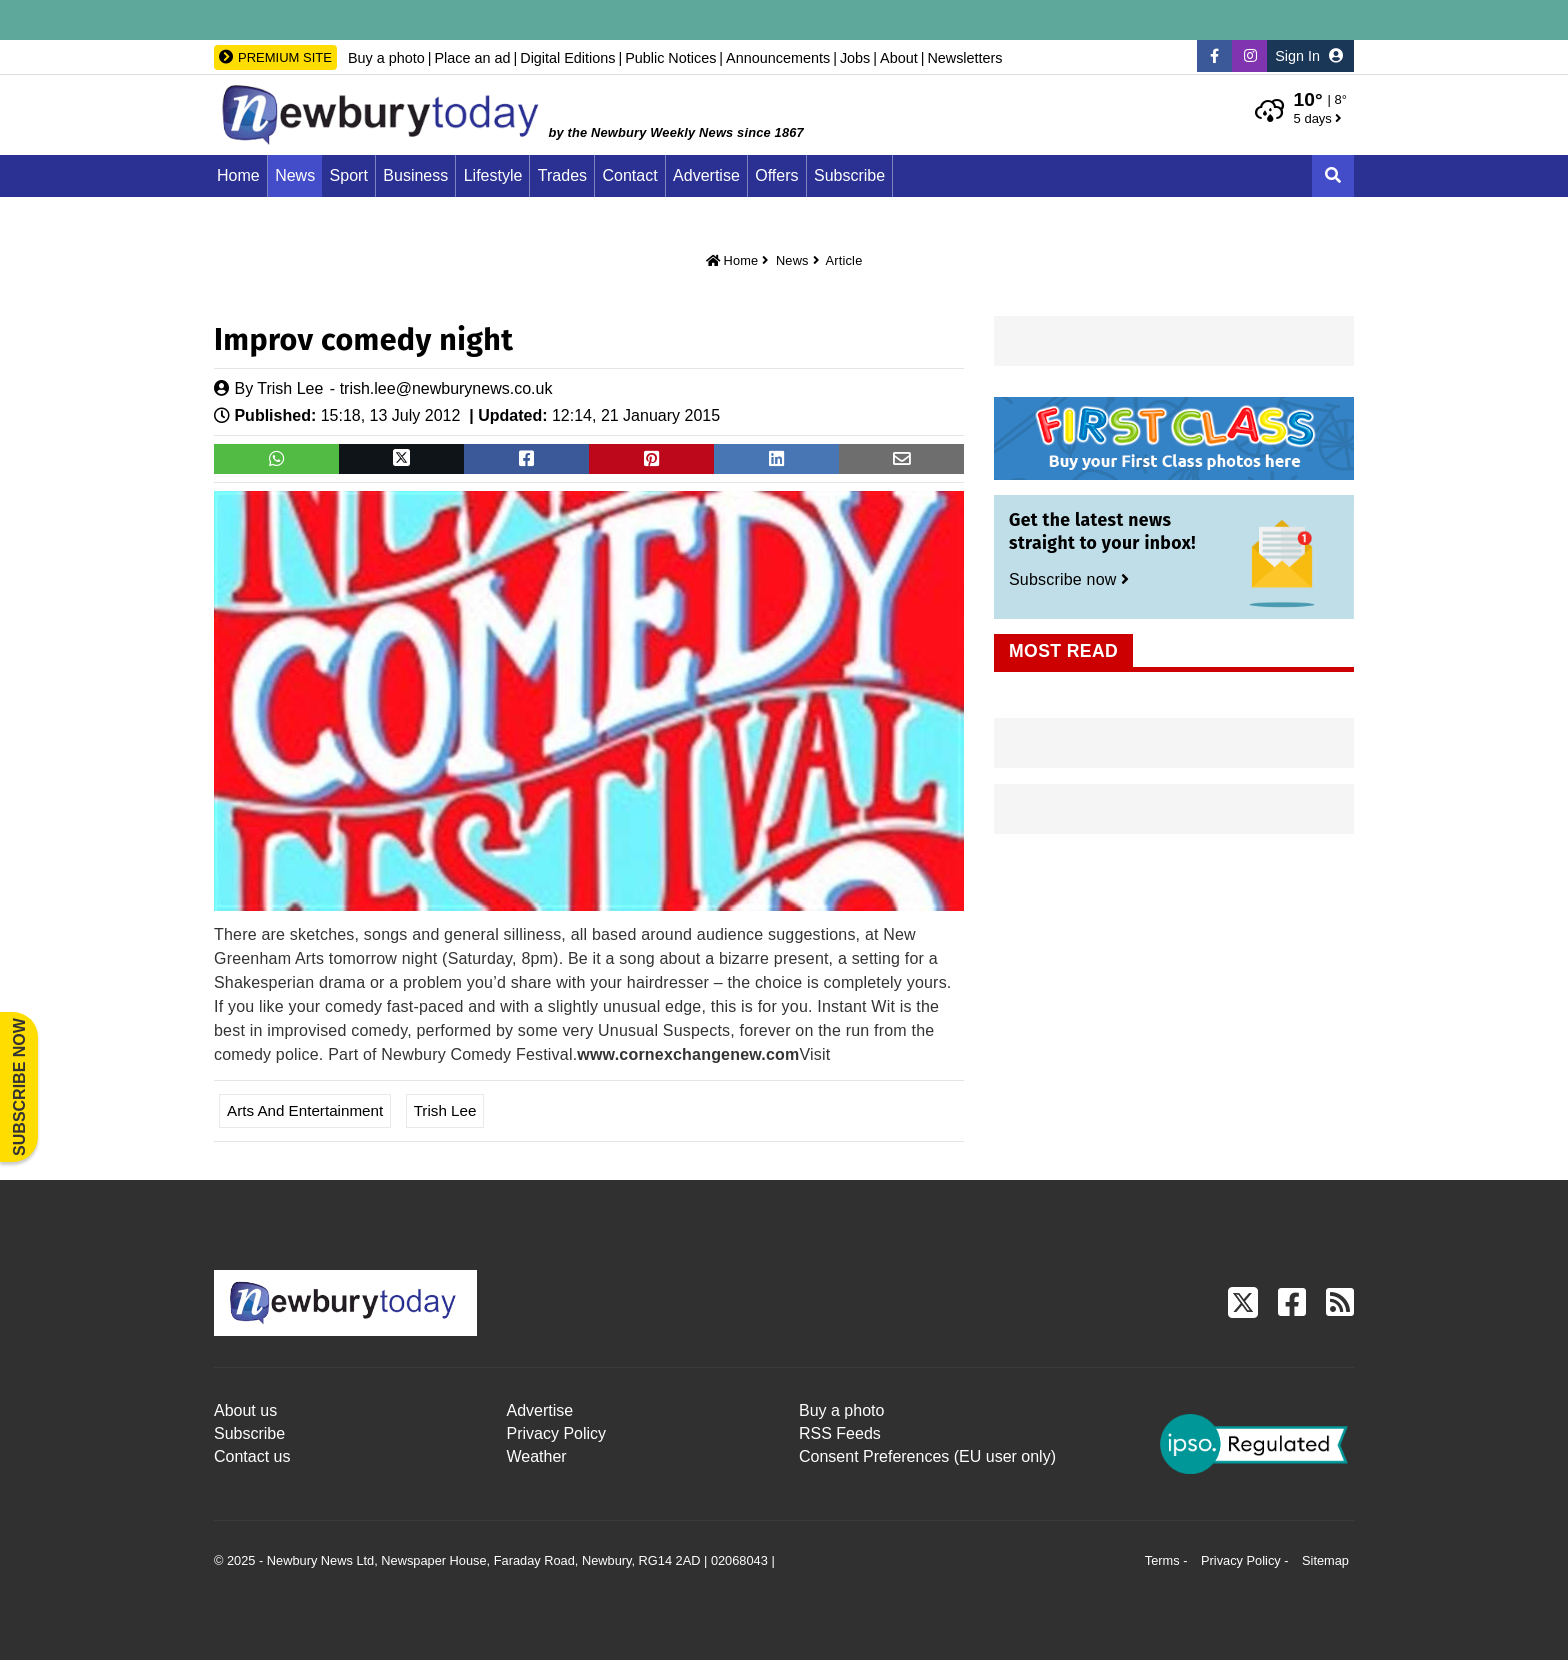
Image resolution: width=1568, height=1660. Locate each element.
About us (245, 1410)
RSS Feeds (840, 1433)
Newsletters (964, 58)
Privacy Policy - (1246, 1560)
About (899, 58)
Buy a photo (386, 58)
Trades (562, 175)
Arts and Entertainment (305, 1110)
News (295, 175)
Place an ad (472, 58)
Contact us (252, 1456)
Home (238, 175)
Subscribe (849, 175)
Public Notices (670, 58)
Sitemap (1325, 1560)
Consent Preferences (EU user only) (927, 1456)
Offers (776, 175)
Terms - (1168, 1560)
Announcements (778, 58)
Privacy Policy (557, 1433)
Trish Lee (290, 388)
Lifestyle (493, 175)
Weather (537, 1456)
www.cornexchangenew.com (688, 1054)
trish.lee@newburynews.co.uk (446, 388)
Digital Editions (567, 58)
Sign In (1309, 56)
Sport (349, 175)
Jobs (855, 58)
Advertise (706, 175)
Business (415, 175)
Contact (630, 175)
